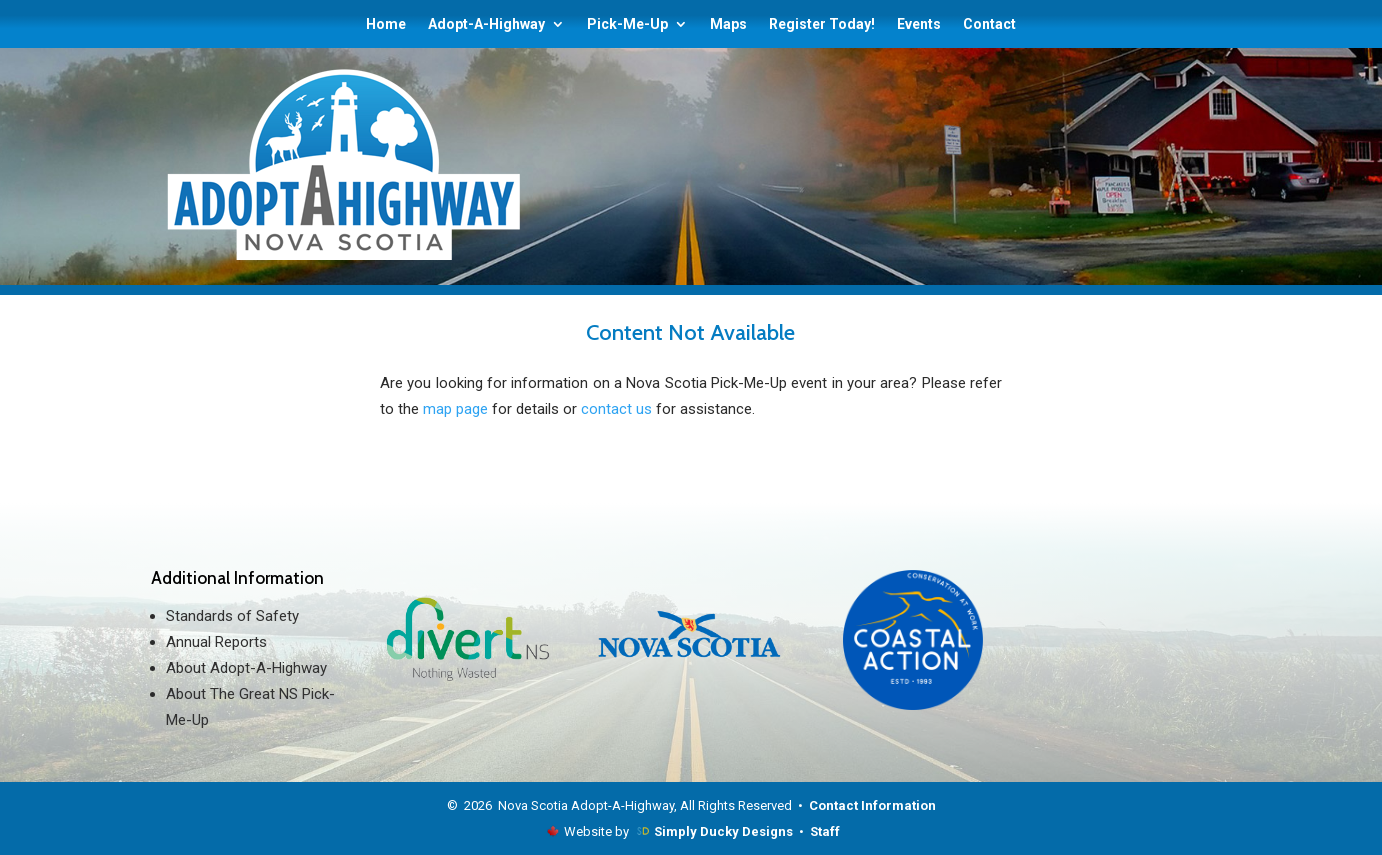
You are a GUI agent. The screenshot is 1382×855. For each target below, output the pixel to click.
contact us (616, 409)
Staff (825, 831)
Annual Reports (216, 642)
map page (455, 409)
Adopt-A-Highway (486, 24)
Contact (989, 24)
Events (919, 24)
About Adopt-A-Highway (246, 668)
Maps (728, 24)
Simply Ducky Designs (723, 831)
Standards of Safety (232, 616)
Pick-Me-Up (627, 24)
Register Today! (822, 24)
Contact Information (872, 805)
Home (386, 24)
